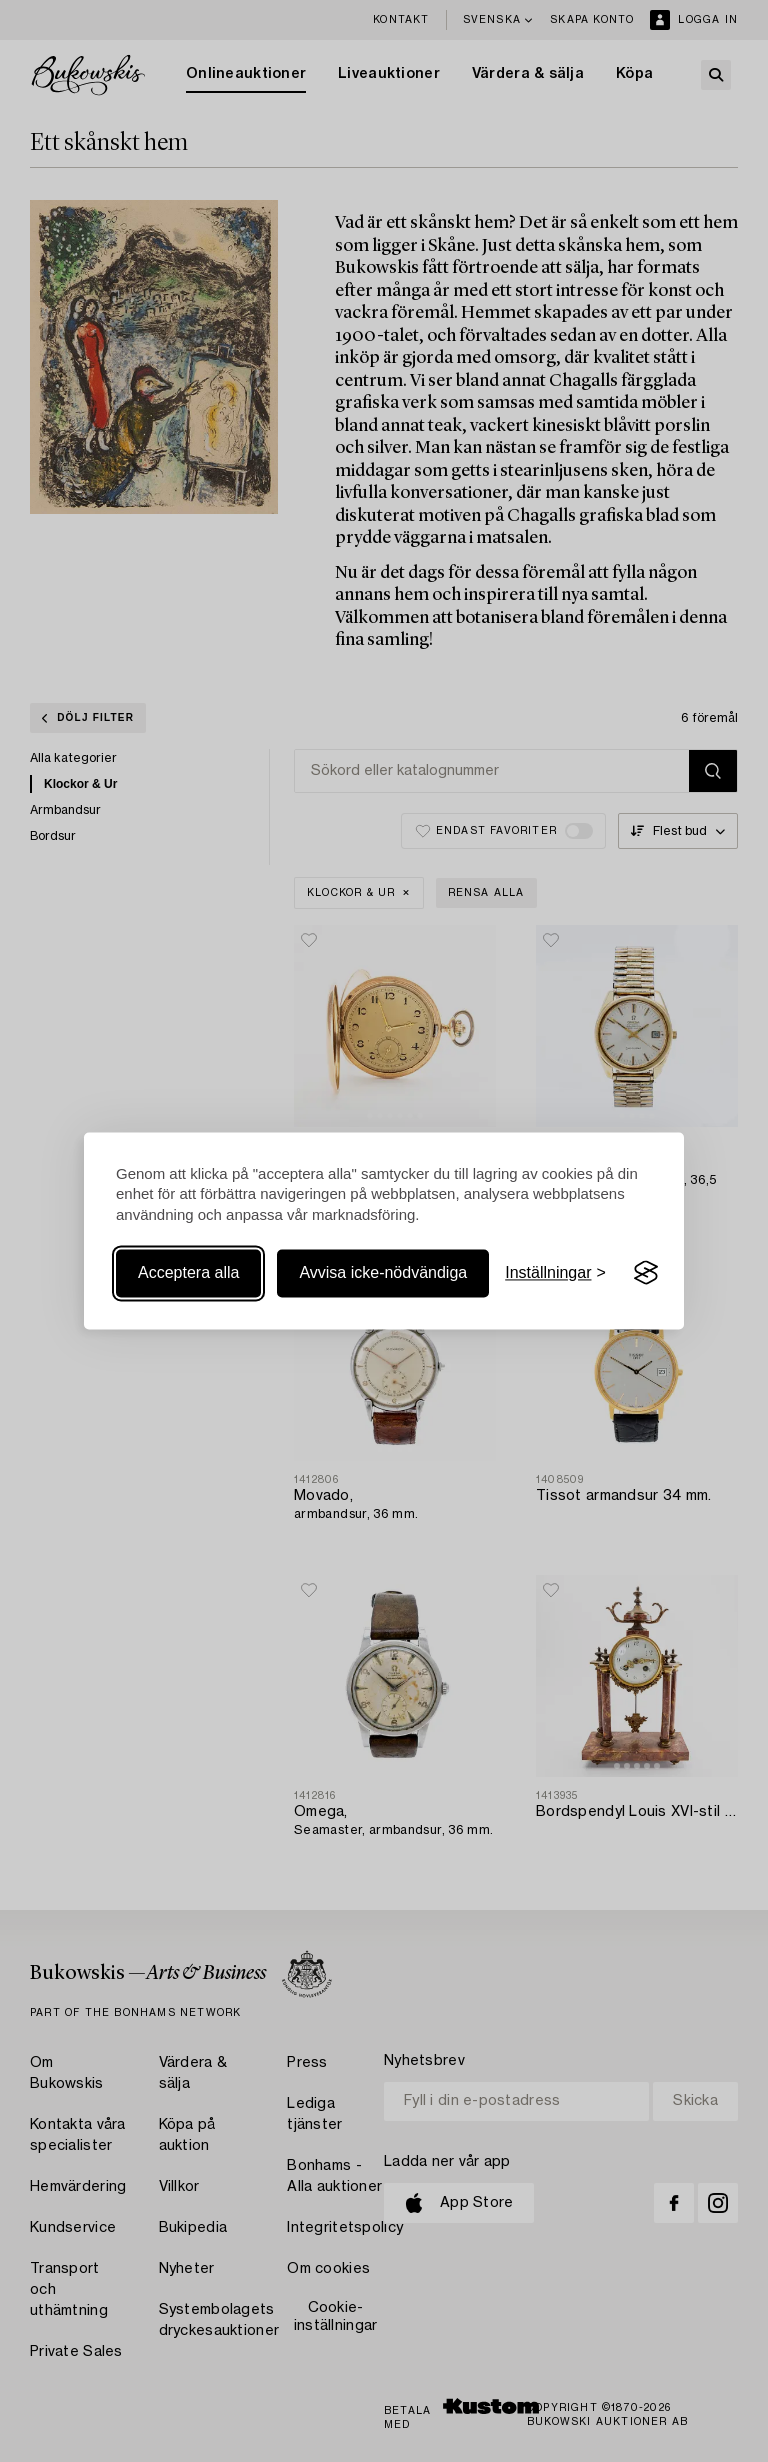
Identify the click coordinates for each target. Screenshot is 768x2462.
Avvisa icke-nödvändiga (383, 1272)
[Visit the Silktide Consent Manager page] (646, 1273)
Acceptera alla (188, 1272)
